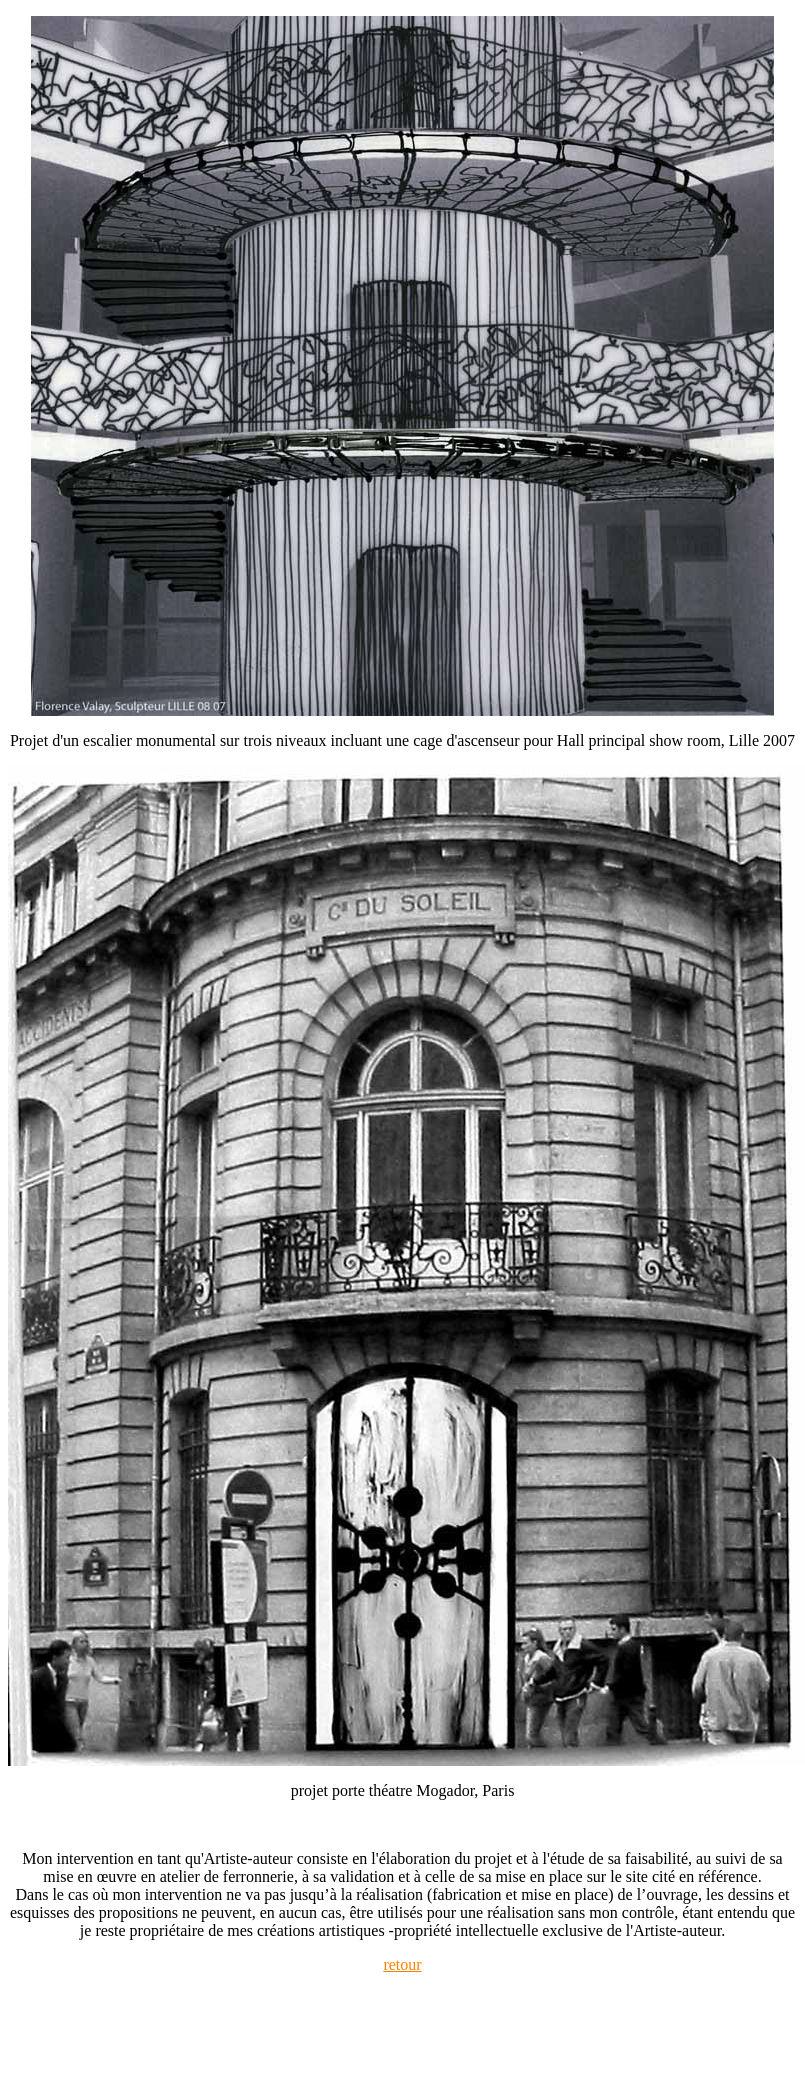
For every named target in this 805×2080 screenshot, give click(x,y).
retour (402, 1964)
